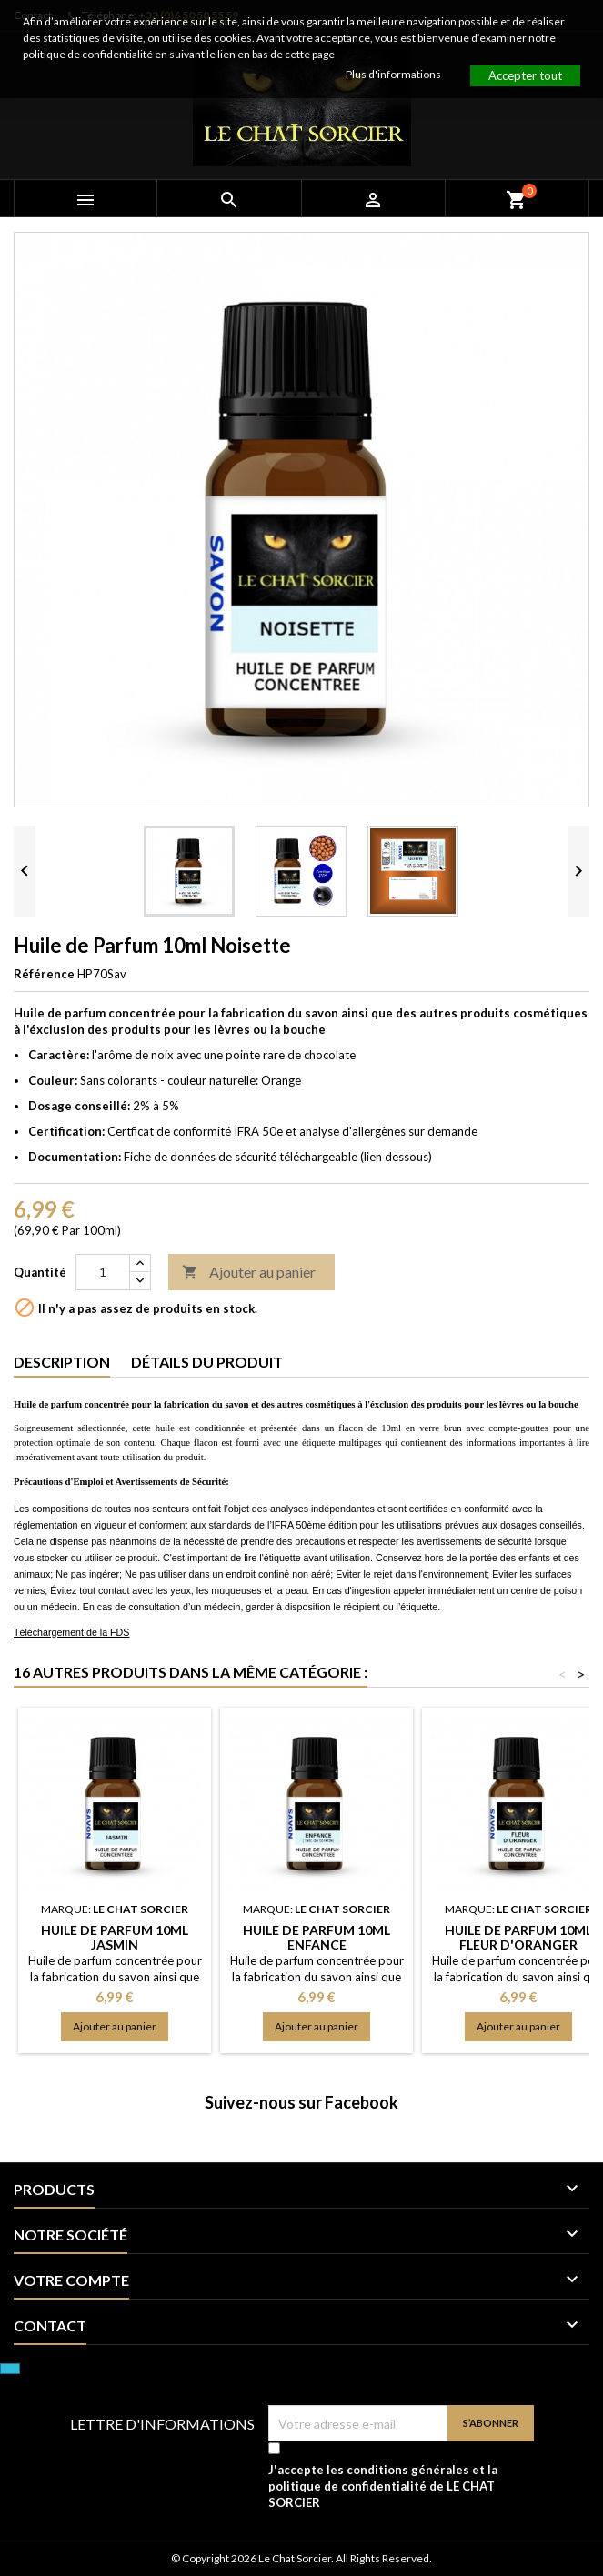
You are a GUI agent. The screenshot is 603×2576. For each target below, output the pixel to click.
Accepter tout (525, 75)
